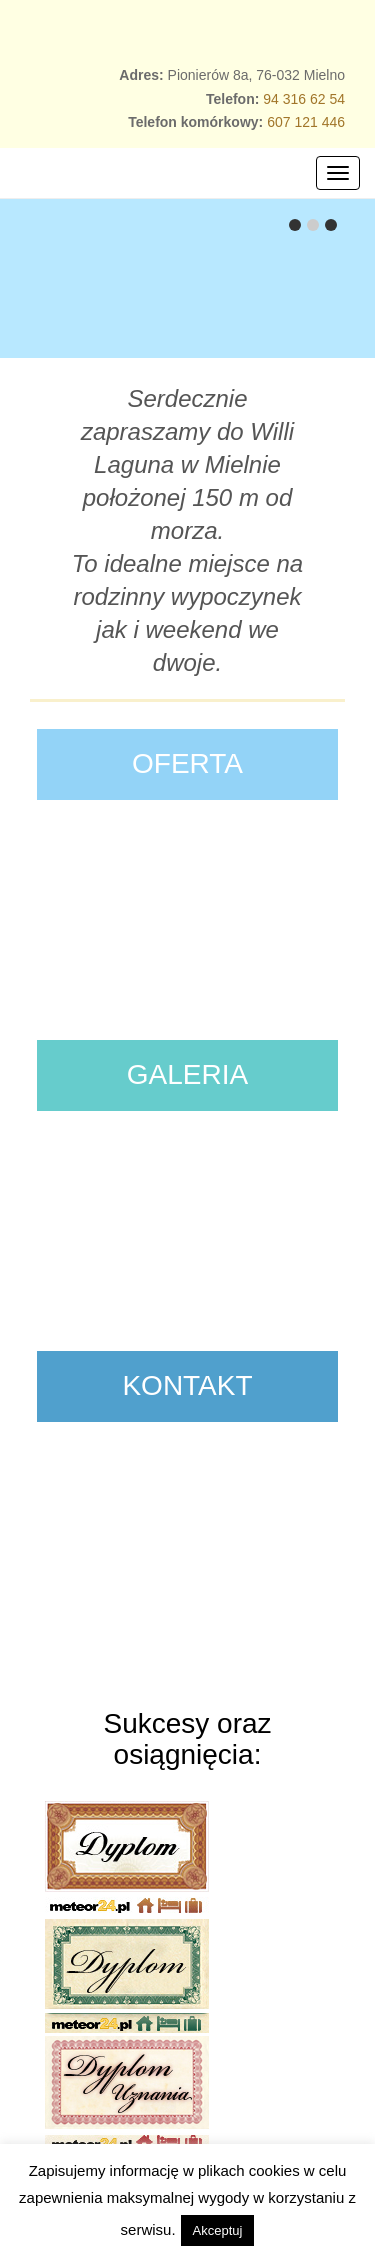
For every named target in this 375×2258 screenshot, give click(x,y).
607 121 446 (306, 122)
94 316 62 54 (304, 99)
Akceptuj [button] (218, 2230)
